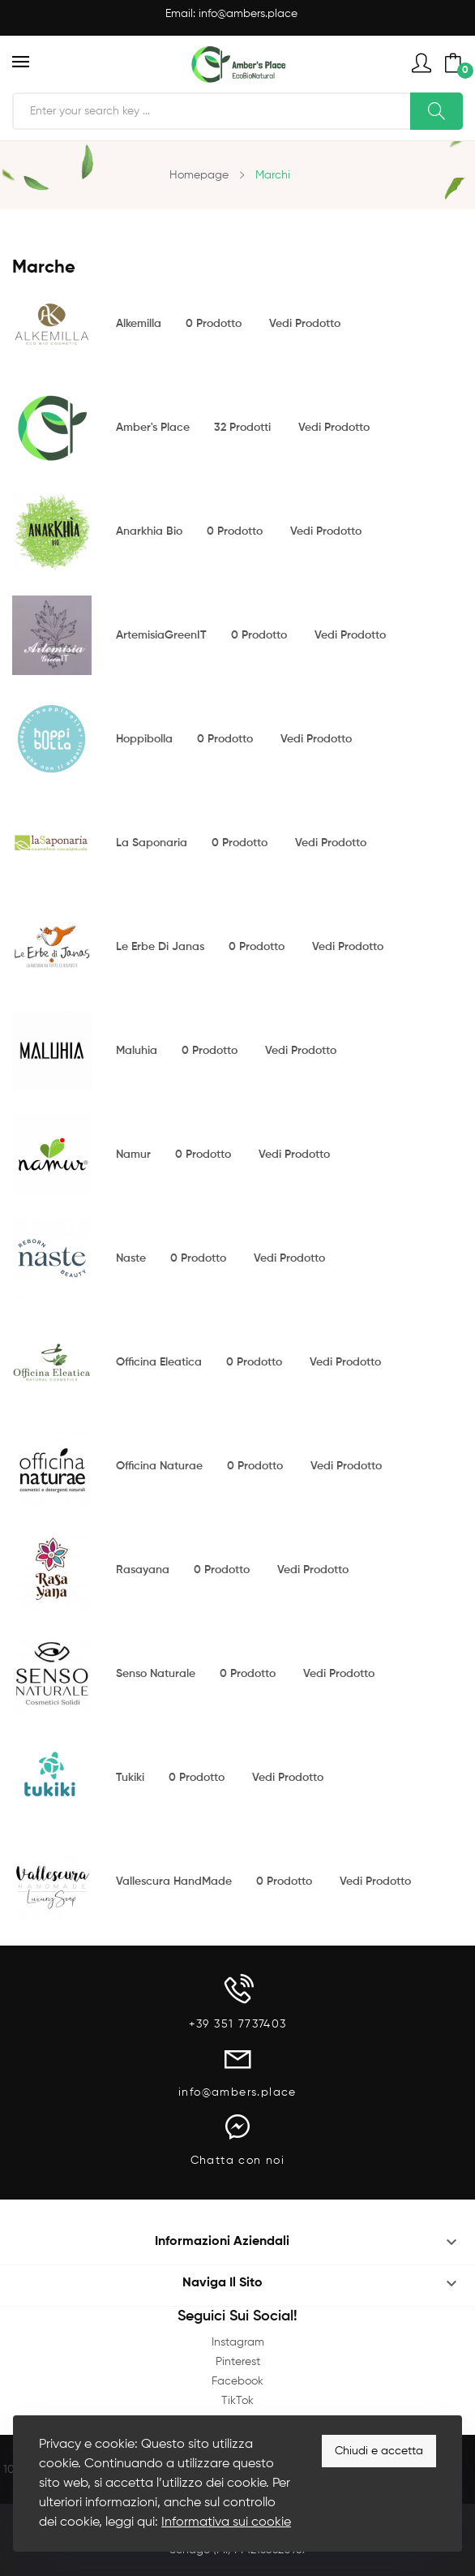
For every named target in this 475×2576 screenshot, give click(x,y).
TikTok (237, 2400)
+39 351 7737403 (238, 2024)
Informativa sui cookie (226, 2522)
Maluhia (136, 1050)
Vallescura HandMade (174, 1881)
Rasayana (142, 1570)
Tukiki (130, 1777)
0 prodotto (214, 323)
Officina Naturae (159, 1466)
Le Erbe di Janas (160, 947)
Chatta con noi (237, 2160)
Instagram (238, 2342)
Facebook (237, 2381)
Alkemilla (138, 323)
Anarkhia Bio (149, 531)
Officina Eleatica (159, 1362)
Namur (133, 1154)
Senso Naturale (155, 1673)
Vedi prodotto (304, 323)
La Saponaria (151, 843)
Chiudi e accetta (379, 2451)
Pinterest (238, 2361)
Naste (131, 1258)
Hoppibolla (144, 739)
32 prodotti (242, 427)
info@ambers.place (248, 13)
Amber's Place (153, 427)
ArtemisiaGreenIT (161, 635)
